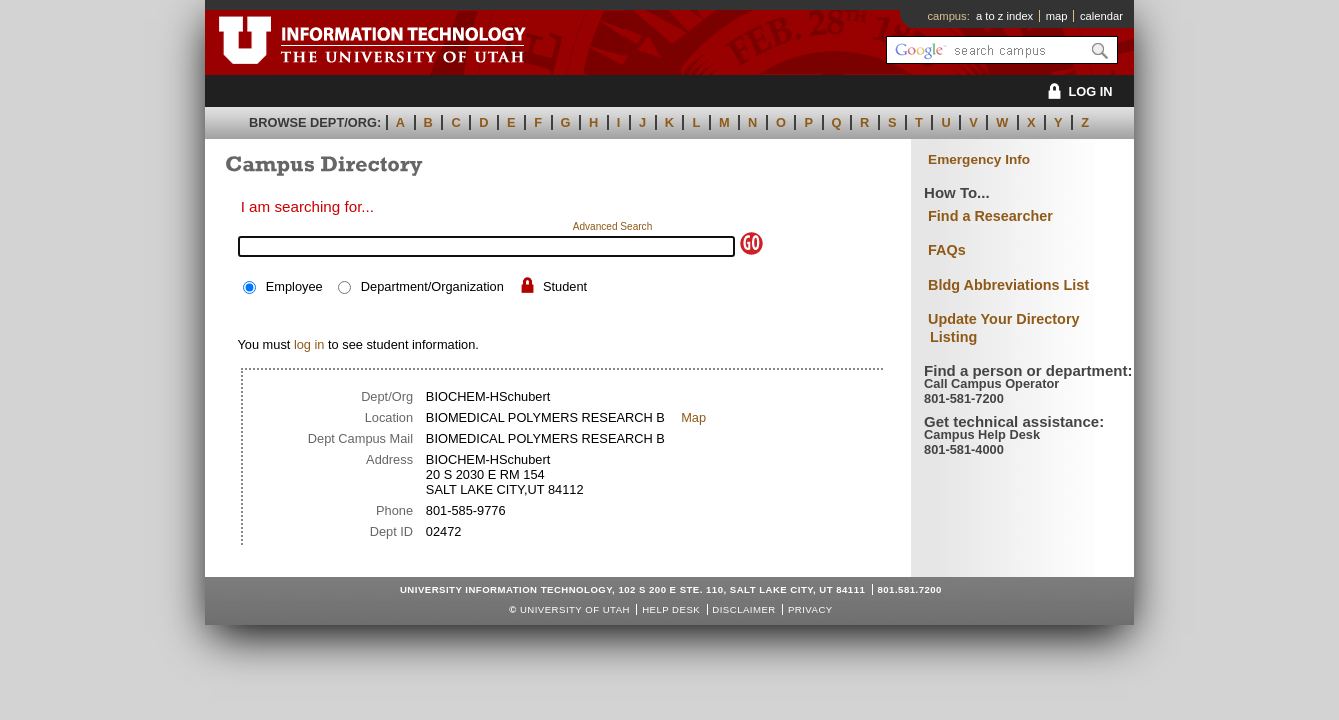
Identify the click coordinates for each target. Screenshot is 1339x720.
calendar (1101, 16)
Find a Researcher (990, 216)
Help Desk (671, 609)
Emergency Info (979, 159)
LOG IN (1076, 91)
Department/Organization (432, 286)
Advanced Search (613, 226)
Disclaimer (743, 609)
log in (309, 344)
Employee (294, 286)
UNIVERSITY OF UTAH (575, 609)
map (1057, 16)
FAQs (947, 250)
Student (565, 286)
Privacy (810, 609)
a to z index (1004, 16)
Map (693, 417)
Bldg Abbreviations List (1008, 285)
